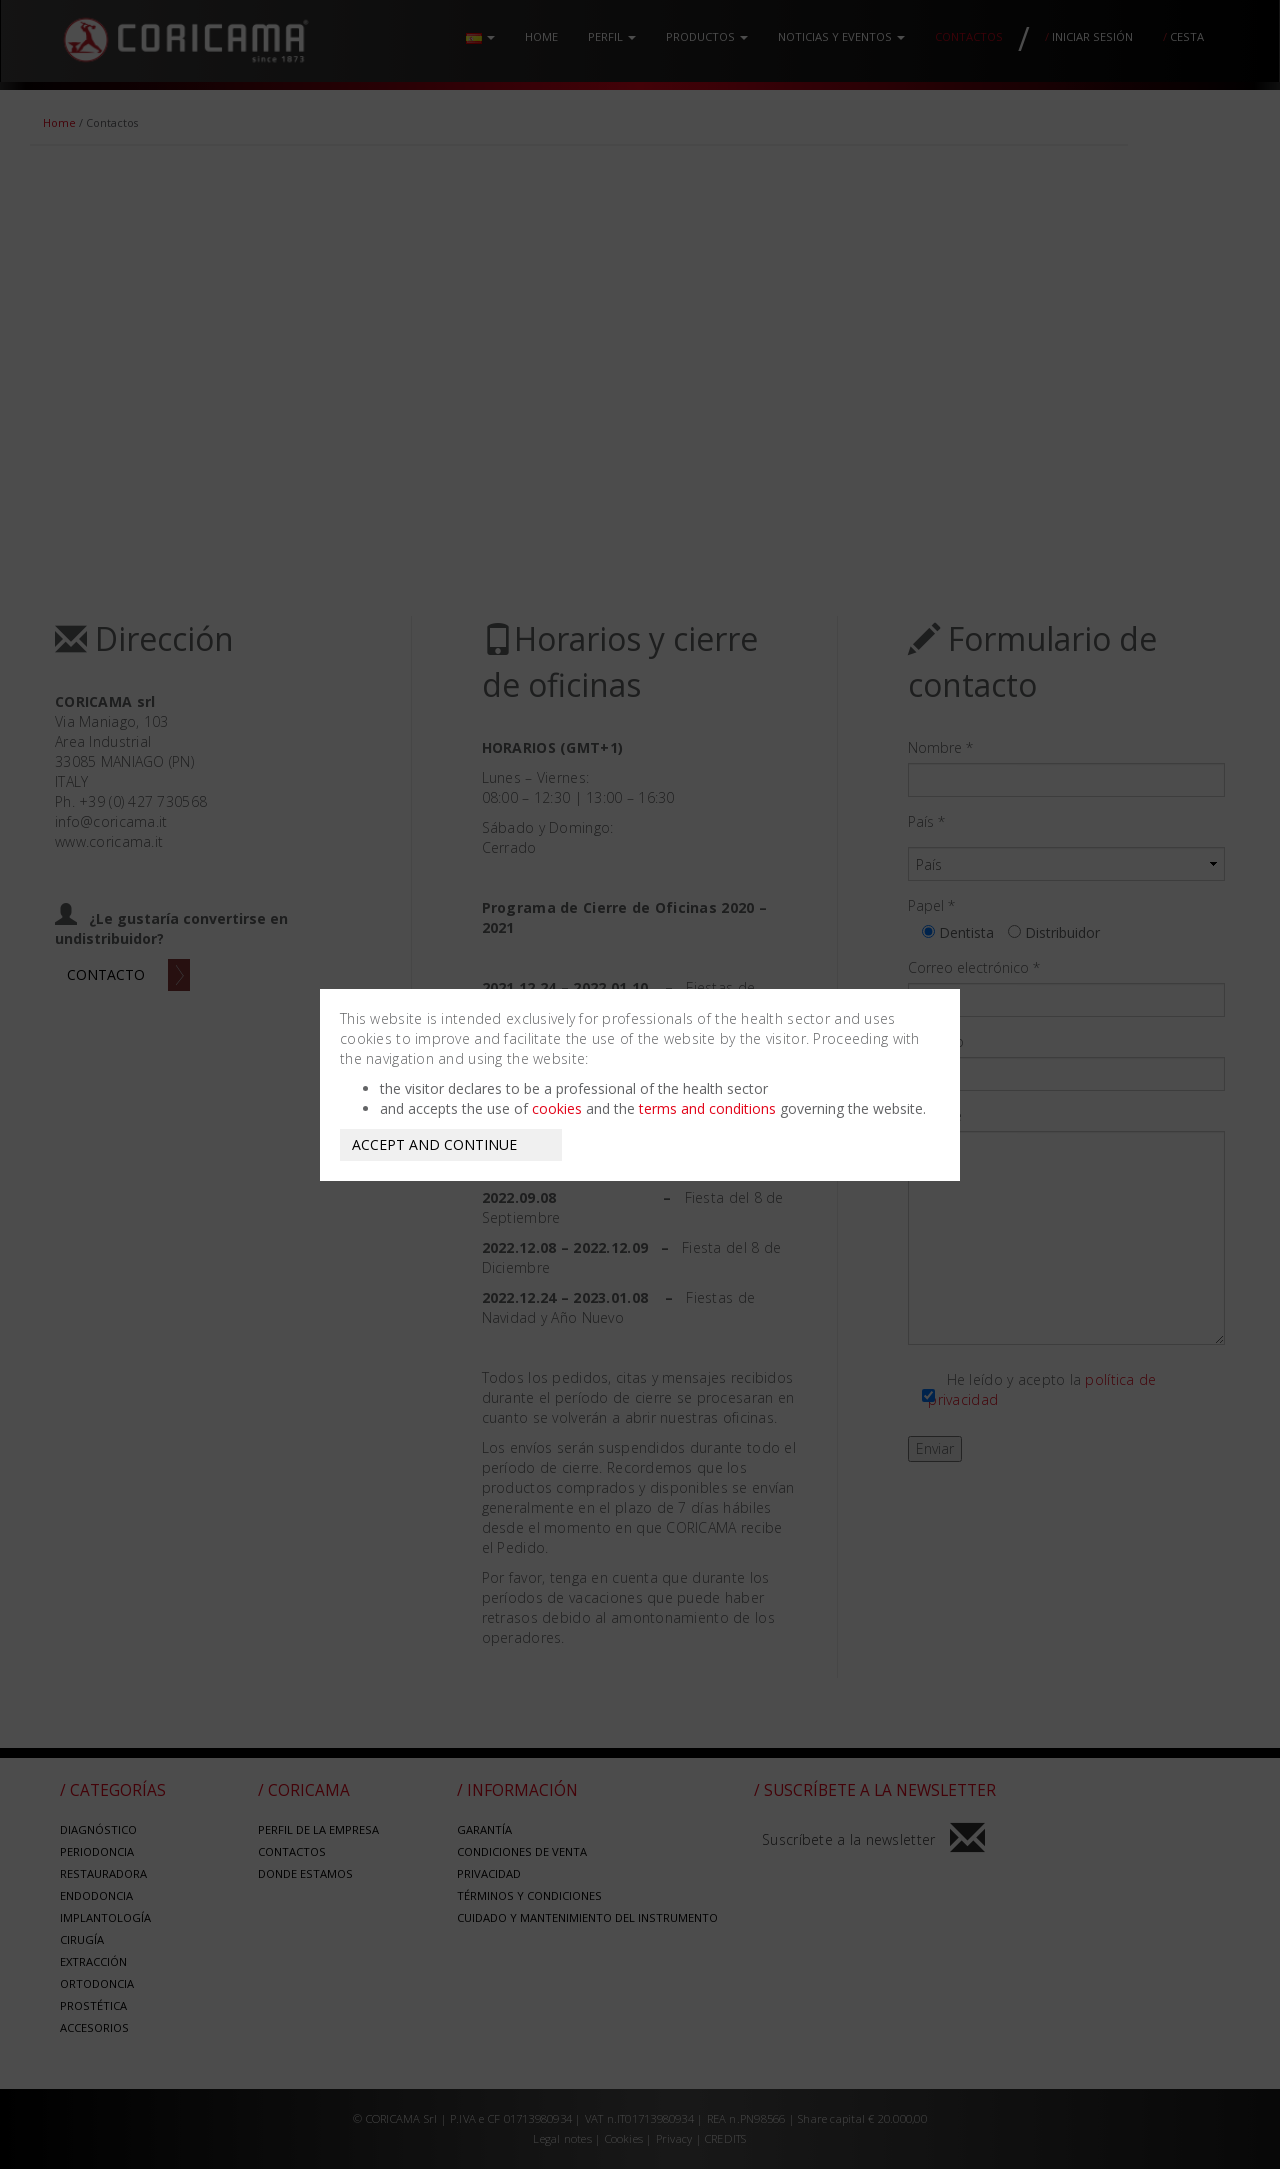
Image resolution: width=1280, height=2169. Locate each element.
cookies (557, 1108)
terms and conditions (707, 1108)
